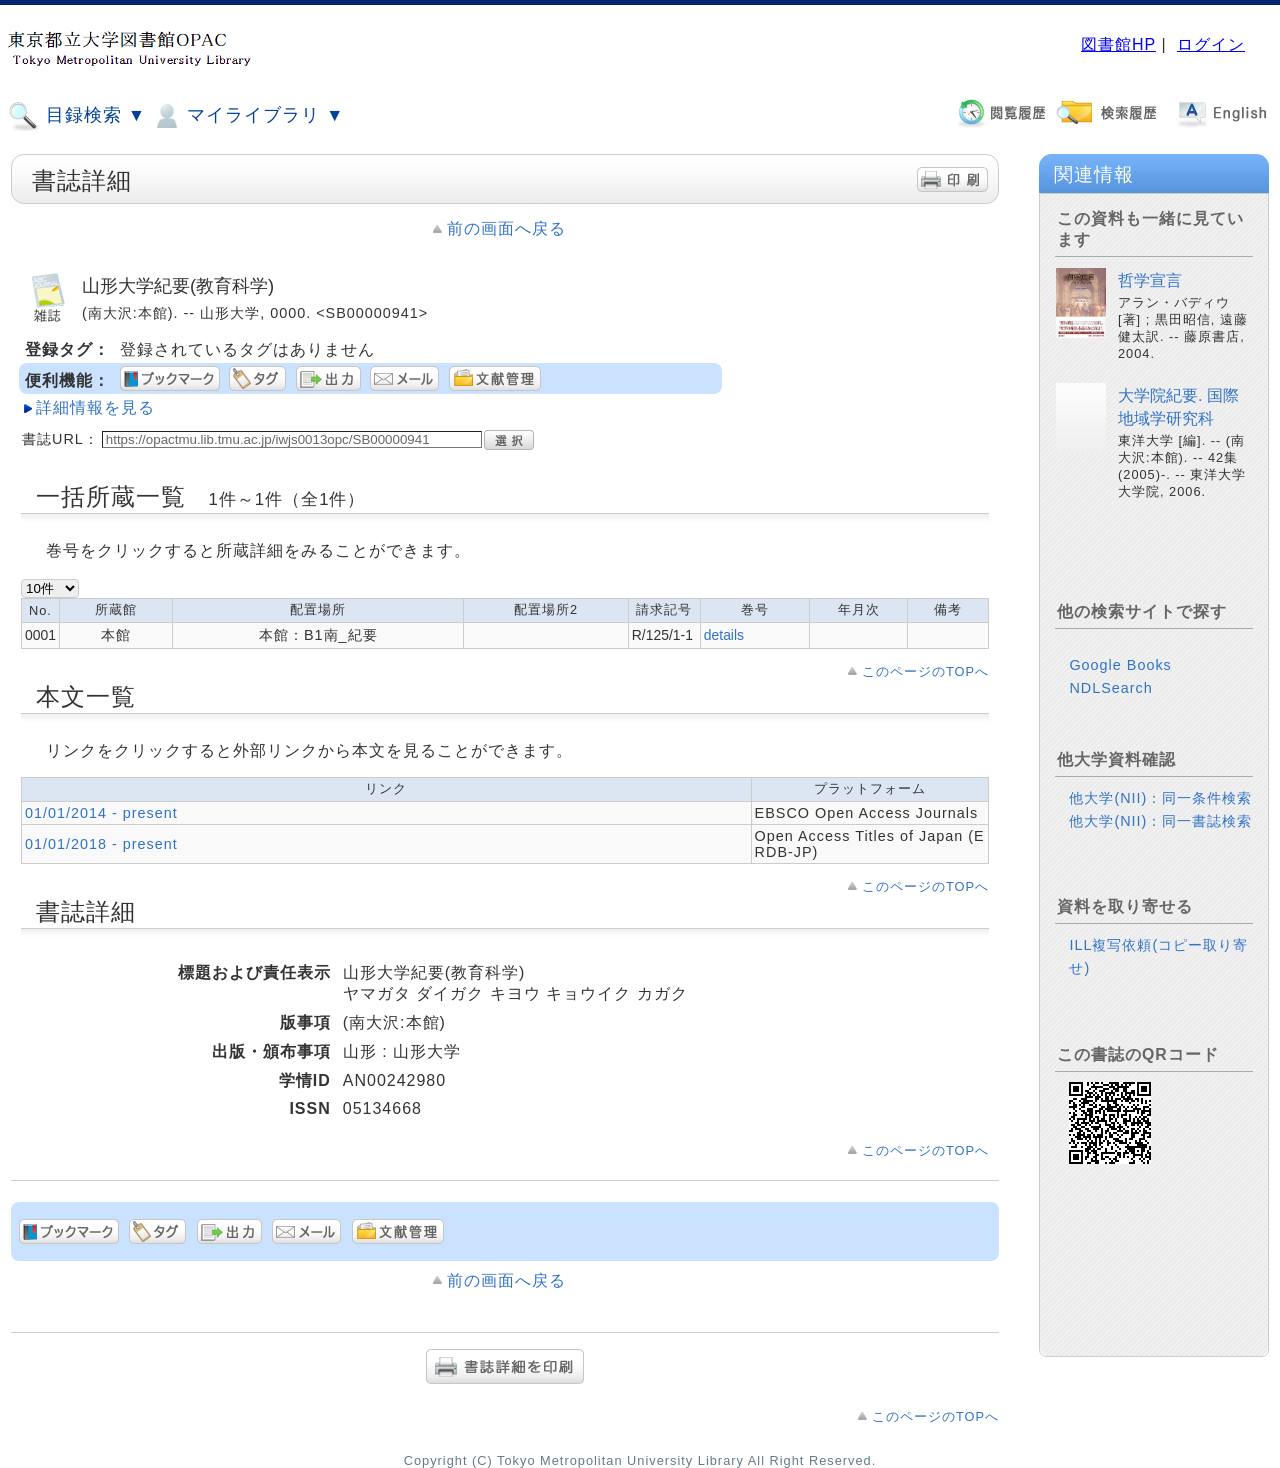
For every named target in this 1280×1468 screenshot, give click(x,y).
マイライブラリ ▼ (247, 116)
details (724, 635)
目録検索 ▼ (77, 116)
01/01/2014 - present (101, 813)
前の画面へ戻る (506, 228)
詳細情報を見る (95, 407)
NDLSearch (1110, 688)
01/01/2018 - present (101, 844)
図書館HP (1118, 44)
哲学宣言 (1150, 280)
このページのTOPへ (925, 671)
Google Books (1120, 665)
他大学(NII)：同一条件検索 (1160, 798)
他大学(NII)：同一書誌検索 (1160, 821)
